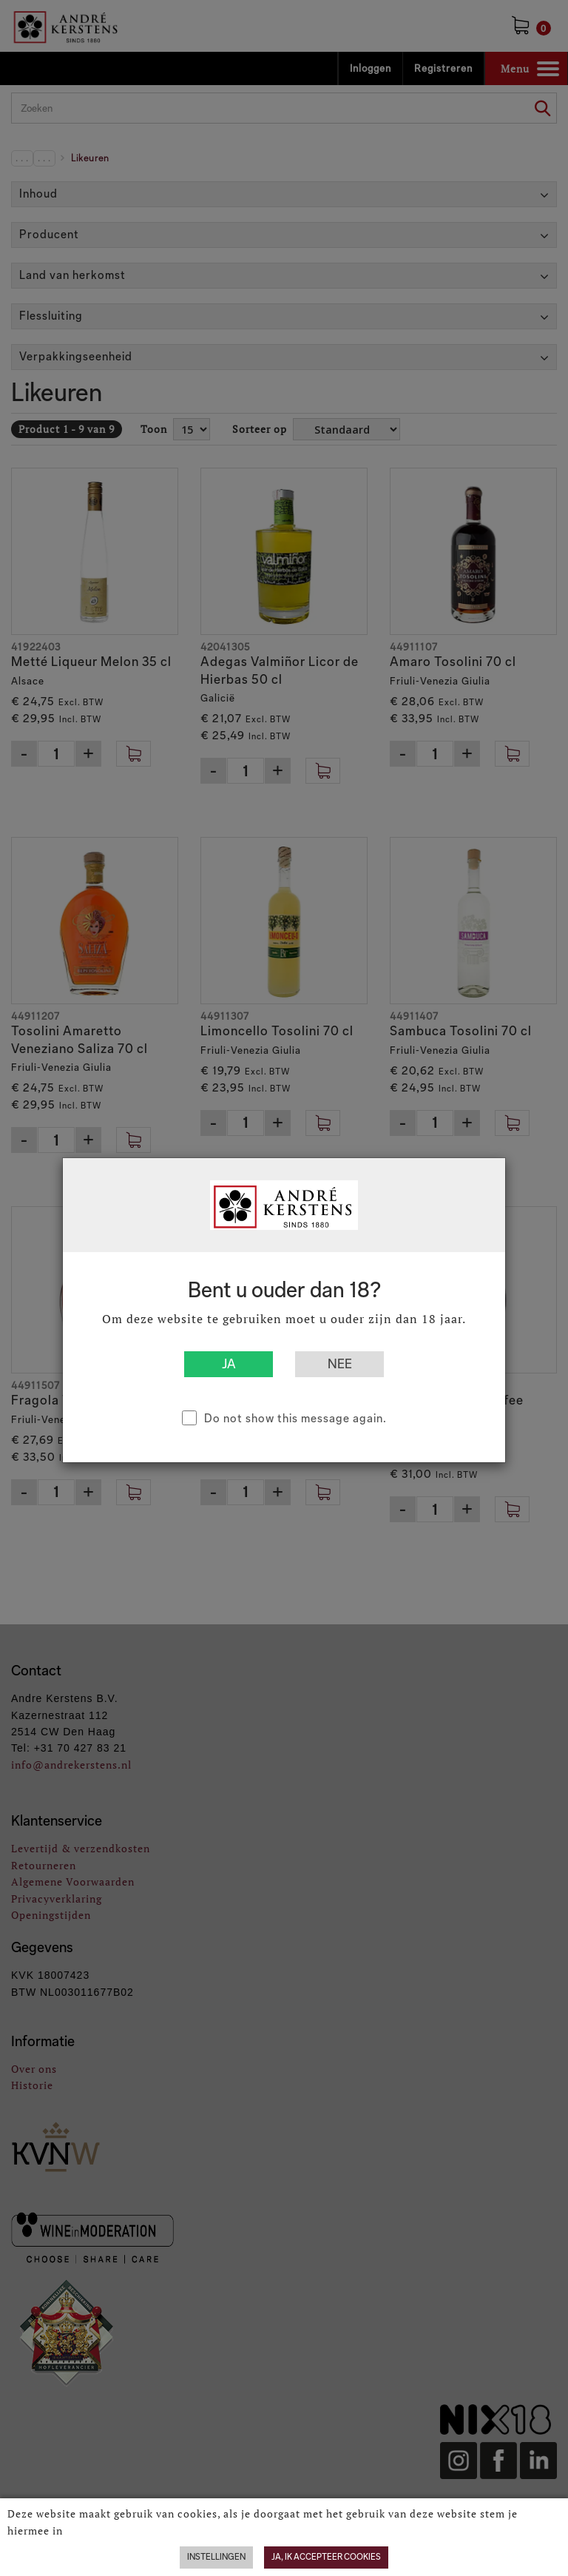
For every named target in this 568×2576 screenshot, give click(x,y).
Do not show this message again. (295, 1418)
